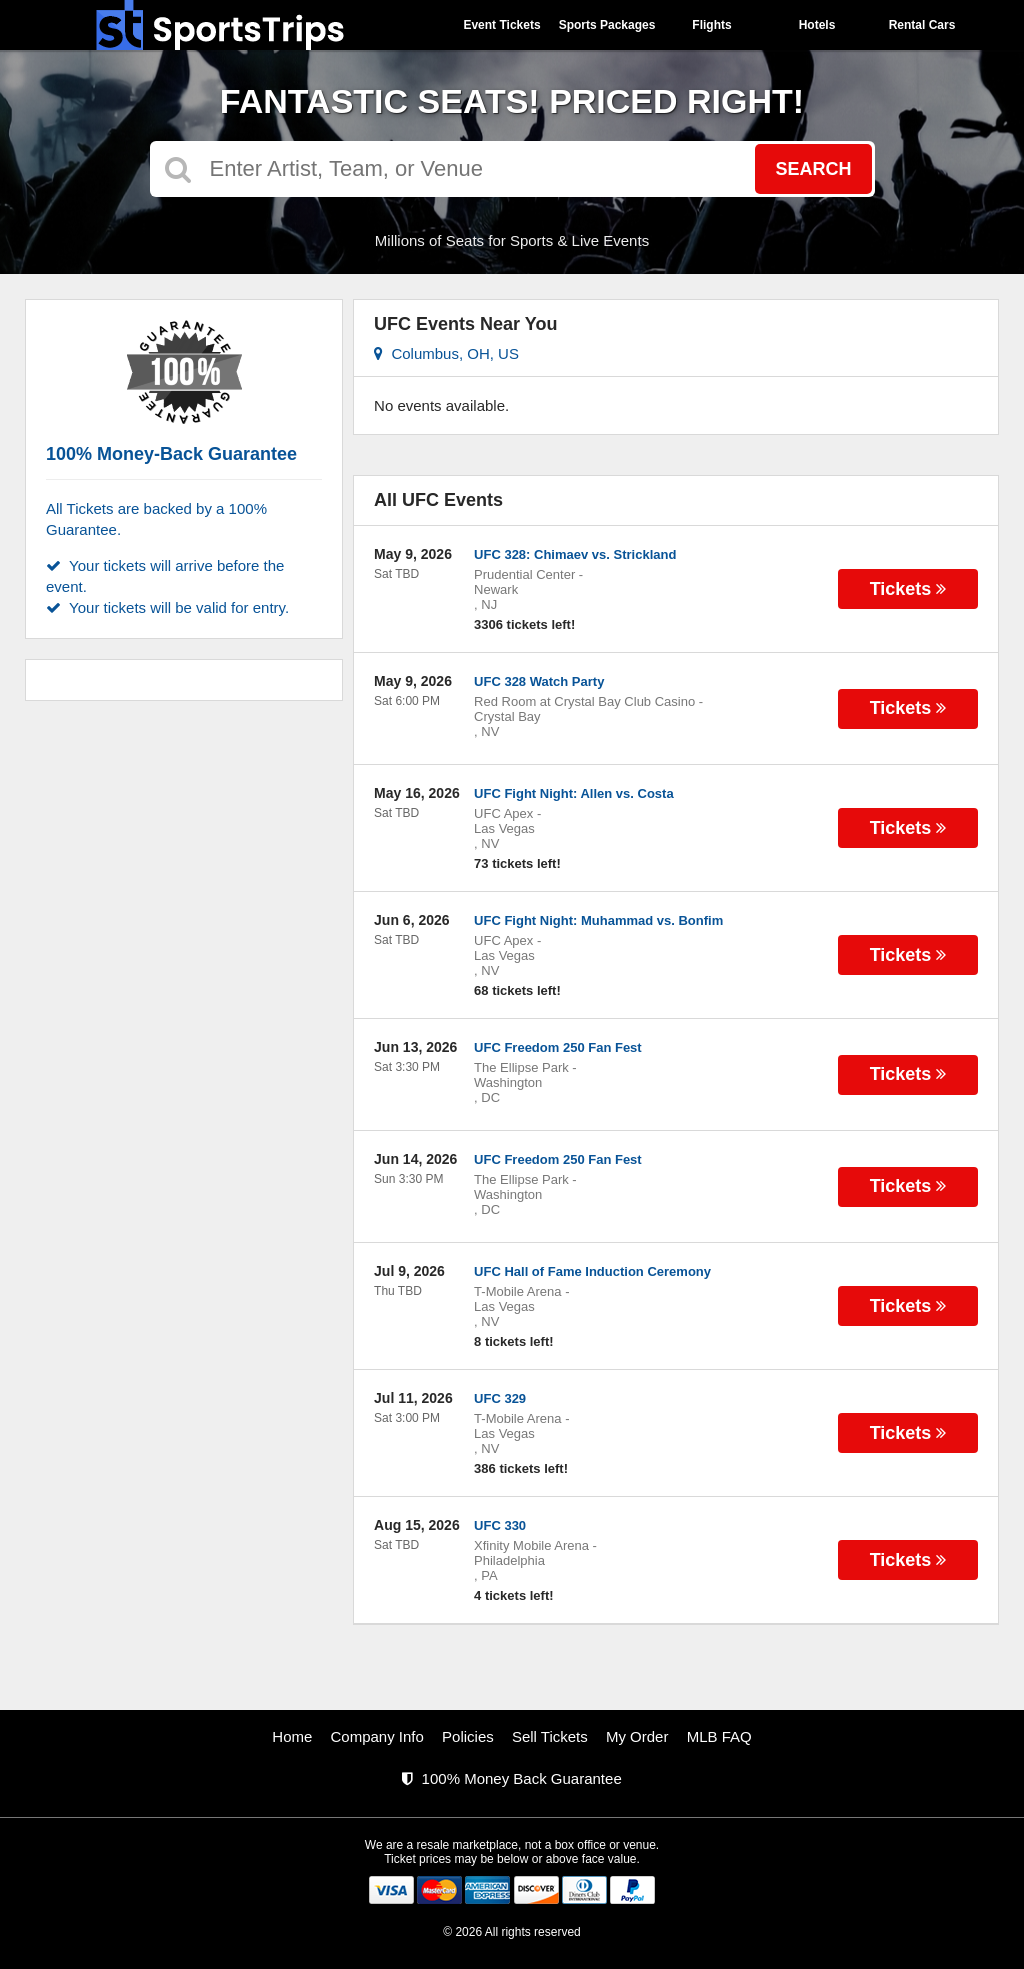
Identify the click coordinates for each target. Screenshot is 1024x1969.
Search (813, 169)
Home (292, 1736)
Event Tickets (501, 25)
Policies (468, 1736)
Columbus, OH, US (446, 353)
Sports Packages (607, 25)
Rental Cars (922, 25)
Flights (711, 25)
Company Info (377, 1736)
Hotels (817, 25)
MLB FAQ (719, 1736)
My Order (637, 1736)
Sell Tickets (550, 1736)
